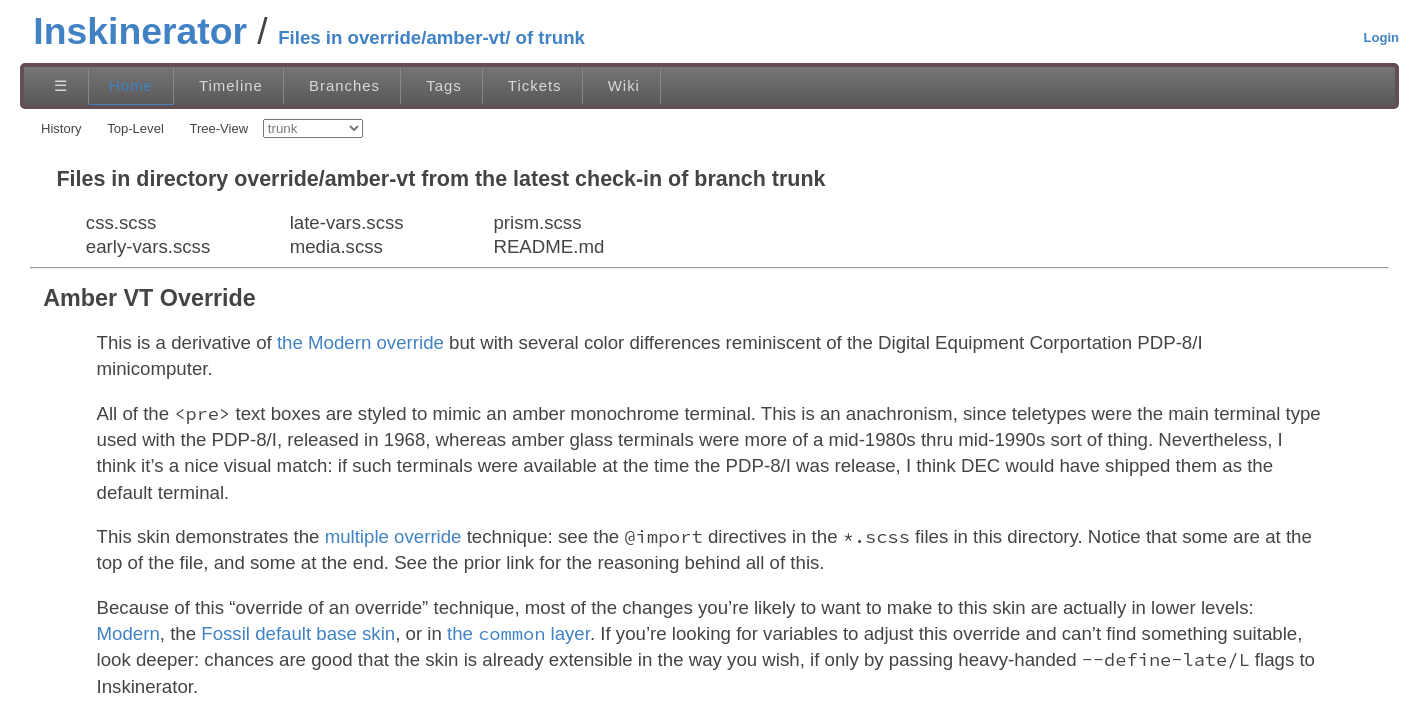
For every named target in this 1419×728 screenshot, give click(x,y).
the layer (518, 633)
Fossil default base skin (298, 633)
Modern (128, 633)
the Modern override (360, 342)
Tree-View (218, 128)
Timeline (231, 85)
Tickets (535, 85)
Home (131, 85)
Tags (444, 85)
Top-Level (135, 128)
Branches (344, 85)
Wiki (624, 85)
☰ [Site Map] (61, 85)
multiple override (393, 536)
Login (1381, 37)
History (61, 128)
